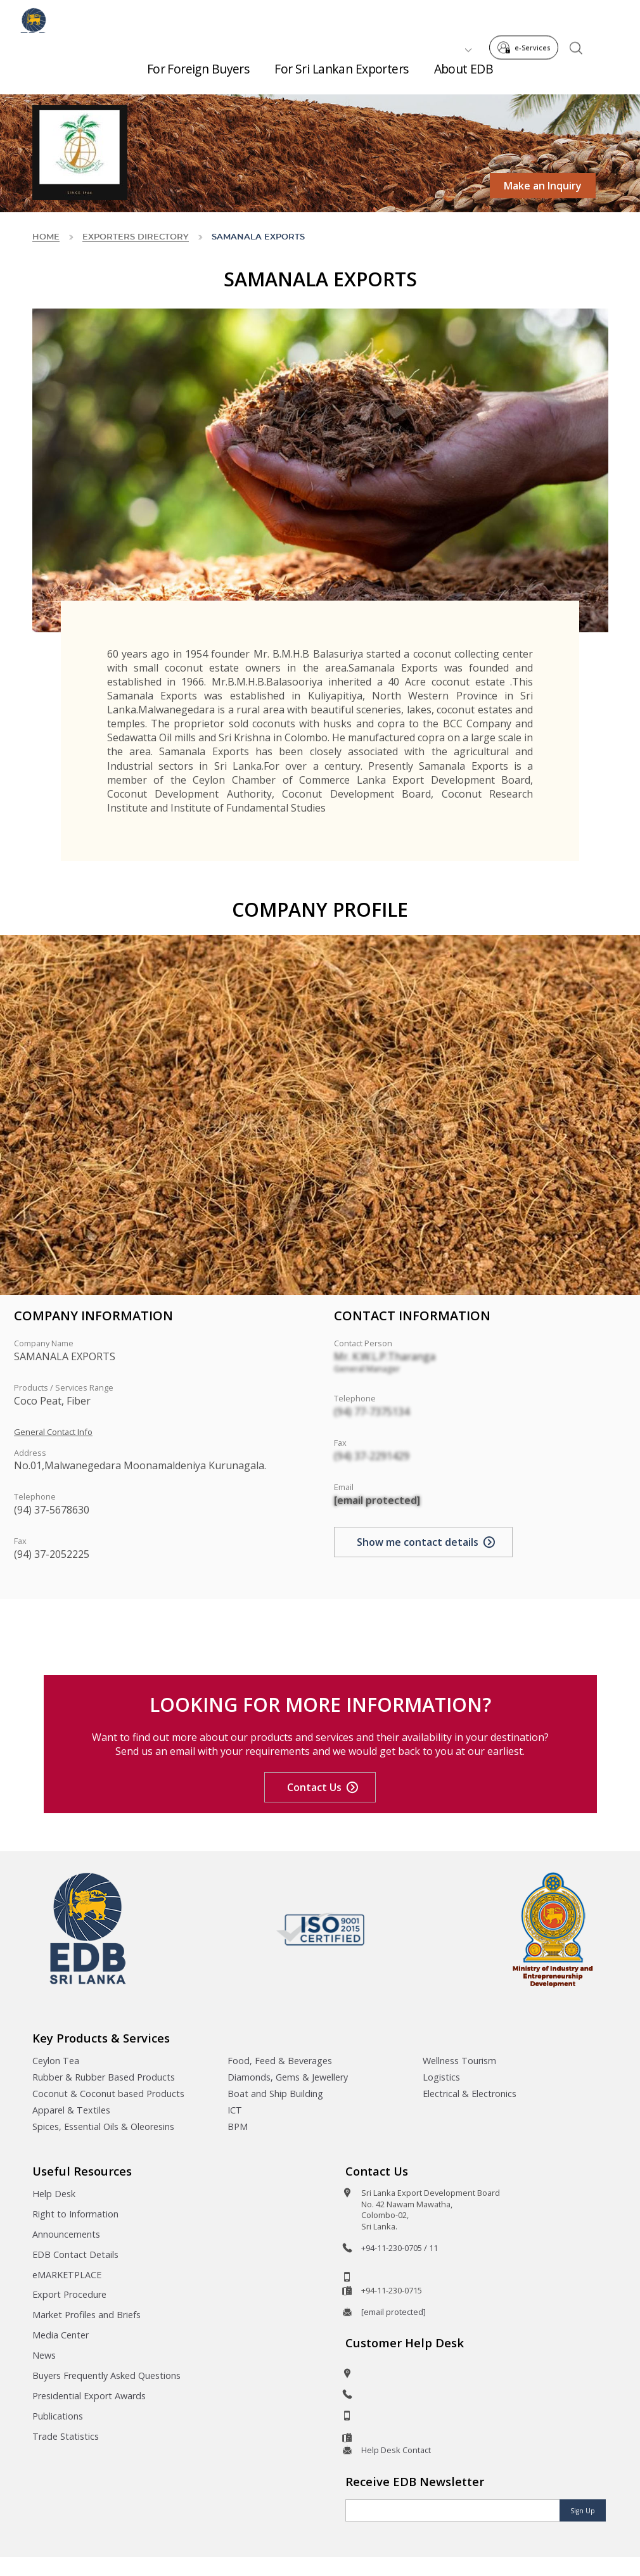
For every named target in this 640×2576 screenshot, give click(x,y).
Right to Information (75, 2214)
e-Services (527, 18)
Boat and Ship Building (275, 2094)
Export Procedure (69, 2294)
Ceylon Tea (55, 2061)
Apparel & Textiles (71, 2110)
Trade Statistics (65, 2436)
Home (46, 237)
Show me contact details (417, 1542)
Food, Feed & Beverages (279, 2061)
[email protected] (377, 1500)
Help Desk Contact (396, 2450)
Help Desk (53, 2194)
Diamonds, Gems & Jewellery (287, 2077)
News (44, 2355)
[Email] (452, 2510)
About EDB (464, 75)
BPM (237, 2126)
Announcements (66, 2234)
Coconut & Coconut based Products (108, 2094)
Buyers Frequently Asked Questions (106, 2375)
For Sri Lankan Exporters (341, 75)
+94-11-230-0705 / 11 (399, 2248)
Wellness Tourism (459, 2061)
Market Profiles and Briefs (86, 2315)
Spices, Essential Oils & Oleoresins (103, 2126)
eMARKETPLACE (66, 2275)
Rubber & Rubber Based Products (103, 2077)
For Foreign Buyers (198, 75)
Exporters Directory (135, 237)
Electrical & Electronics (469, 2094)
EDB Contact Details (75, 2254)
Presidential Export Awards (89, 2396)
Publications (57, 2416)
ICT (234, 2110)
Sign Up (582, 2510)
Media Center (60, 2335)
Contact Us (314, 1787)
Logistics (441, 2077)
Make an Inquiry (543, 186)
